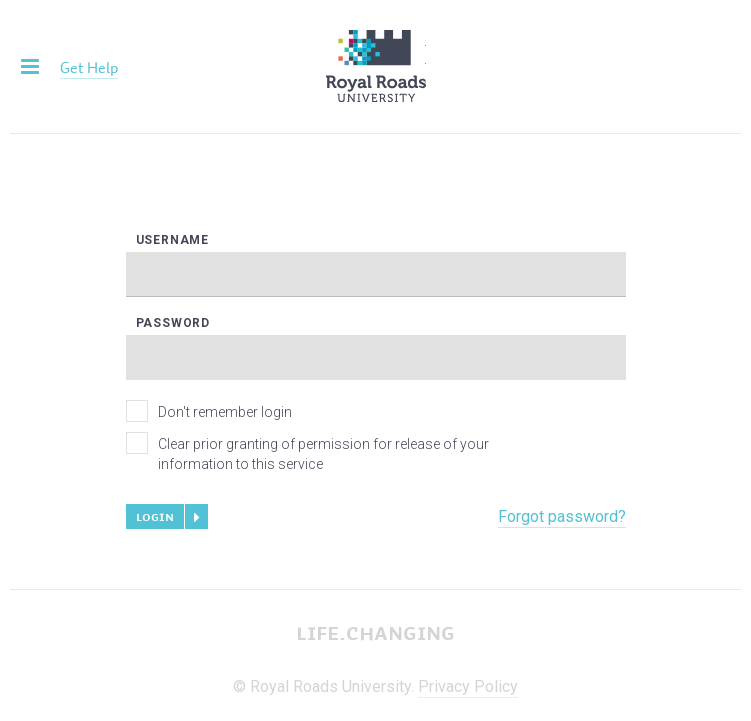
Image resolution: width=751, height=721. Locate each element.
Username (172, 240)
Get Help (89, 67)
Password (173, 323)
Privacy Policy (468, 686)
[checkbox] (137, 411)
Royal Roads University (376, 66)
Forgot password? (562, 516)
